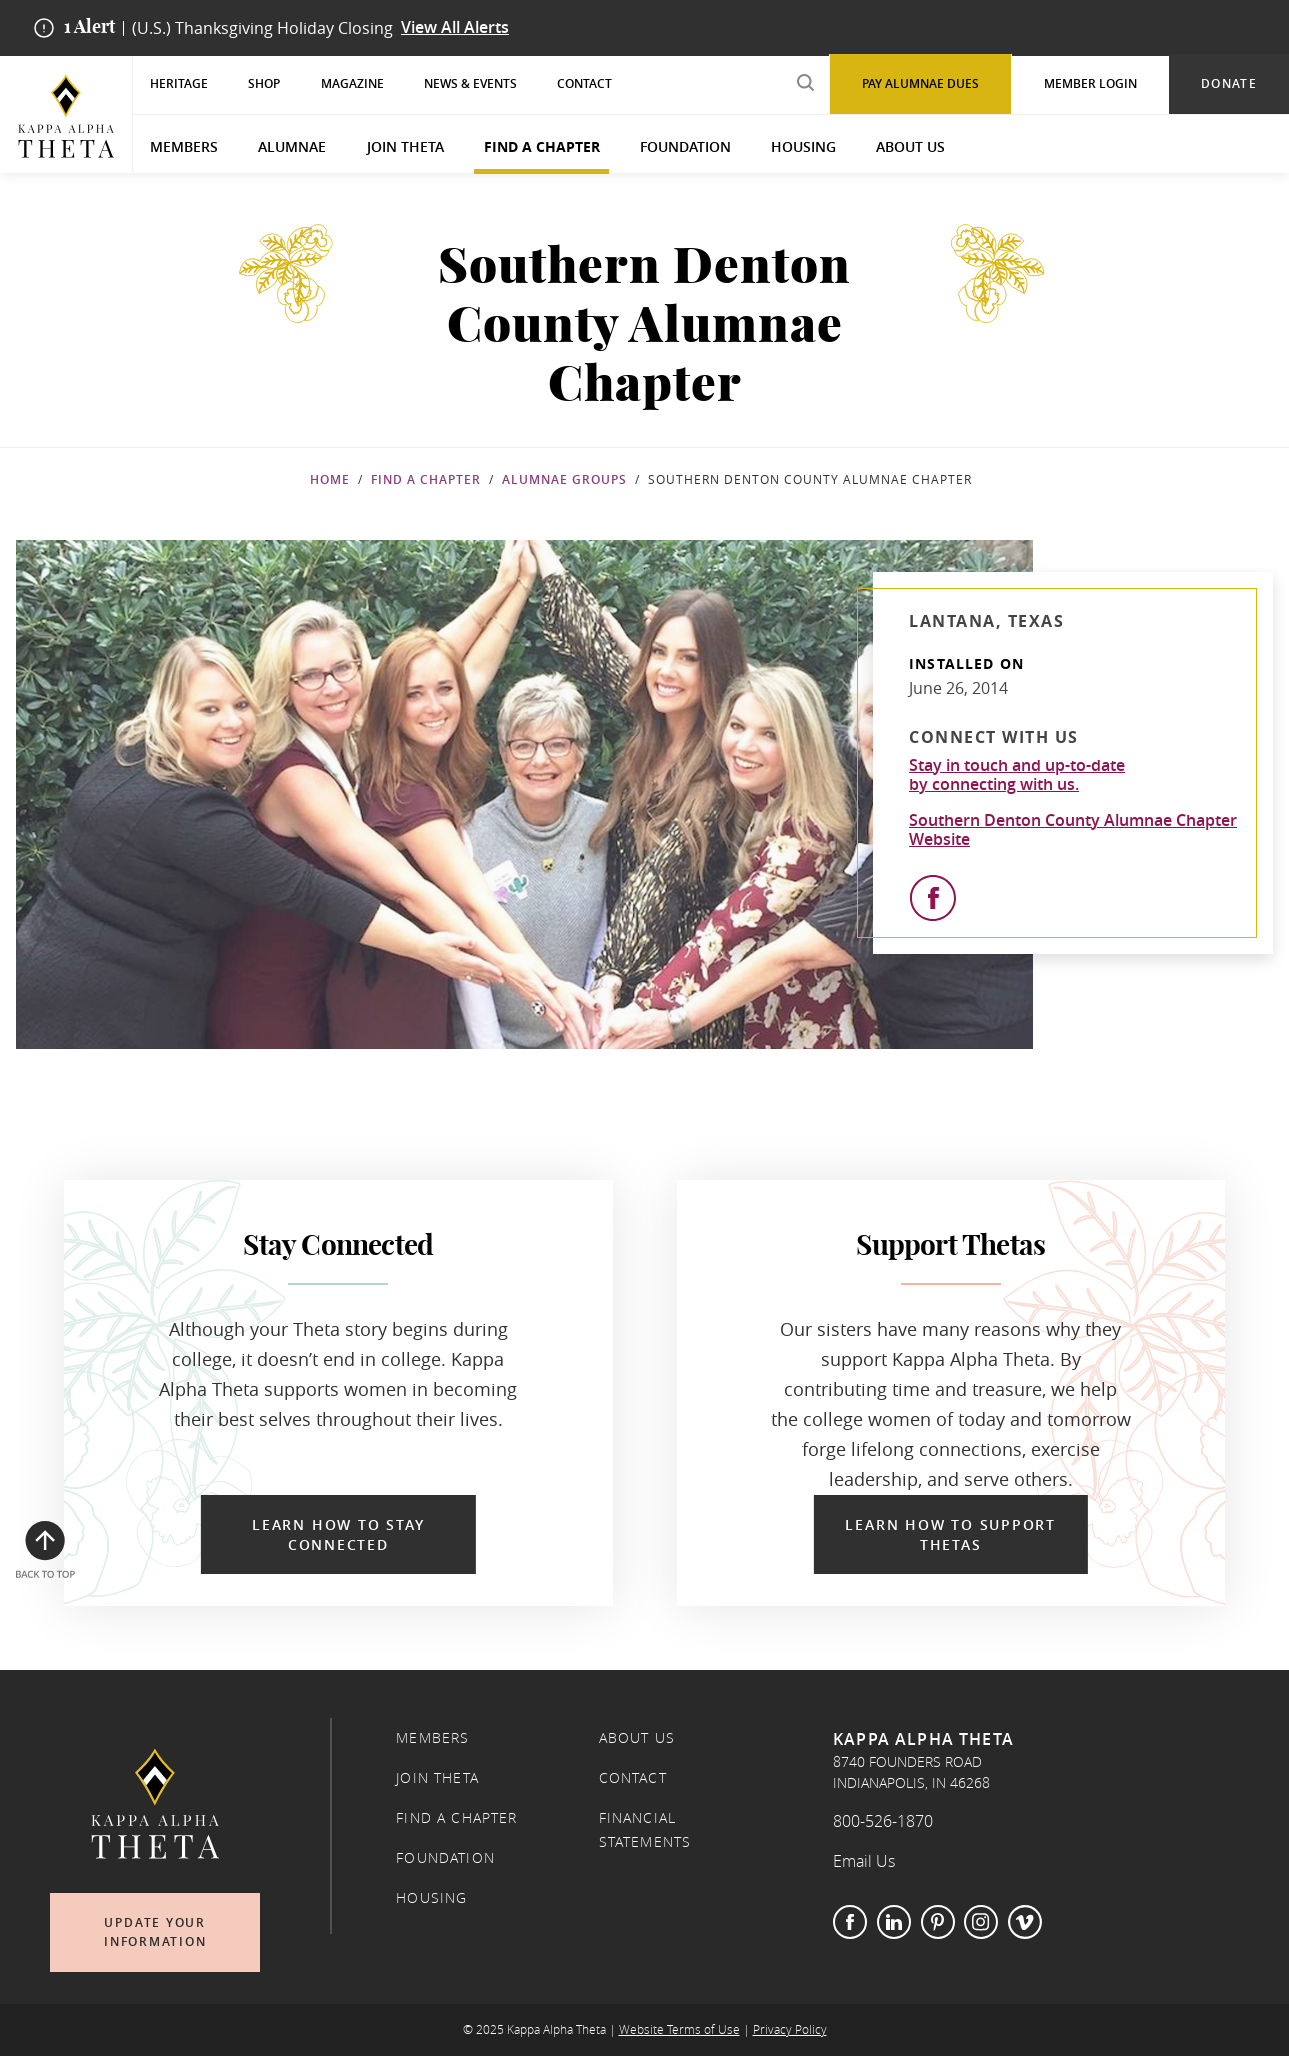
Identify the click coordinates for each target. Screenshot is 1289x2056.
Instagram (981, 1922)
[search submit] (805, 82)
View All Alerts (455, 28)
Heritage (179, 83)
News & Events (470, 83)
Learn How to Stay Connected (338, 1534)
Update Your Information (155, 1932)
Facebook (850, 1922)
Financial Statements (645, 1830)
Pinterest (938, 1922)
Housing (803, 146)
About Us (910, 146)
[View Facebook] (933, 898)
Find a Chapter (542, 146)
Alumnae (292, 146)
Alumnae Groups (564, 479)
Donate (1229, 83)
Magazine (352, 83)
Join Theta (405, 146)
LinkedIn (894, 1922)
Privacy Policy (790, 2029)
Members (184, 146)
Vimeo (1025, 1922)
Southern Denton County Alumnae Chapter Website (1073, 830)
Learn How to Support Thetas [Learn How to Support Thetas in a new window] (950, 1534)
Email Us (864, 1861)
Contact (584, 83)
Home (330, 479)
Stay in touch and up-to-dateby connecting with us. (1017, 775)
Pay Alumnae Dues (920, 83)
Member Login (1090, 83)
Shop (264, 83)
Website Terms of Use (679, 2029)
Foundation (685, 146)
